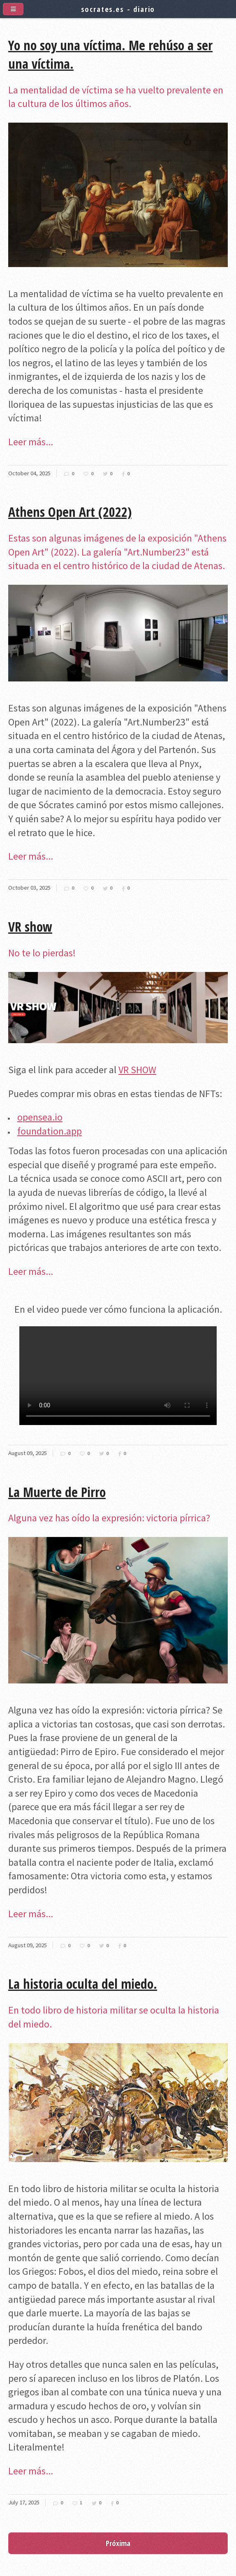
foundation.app (49, 1131)
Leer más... (30, 441)
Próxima (118, 2543)
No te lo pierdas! (42, 952)
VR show (30, 926)
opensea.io (39, 1117)
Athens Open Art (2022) (70, 512)
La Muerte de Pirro (57, 1492)
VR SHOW (137, 1069)
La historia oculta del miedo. (82, 1983)
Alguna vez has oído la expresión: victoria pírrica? (109, 1517)
